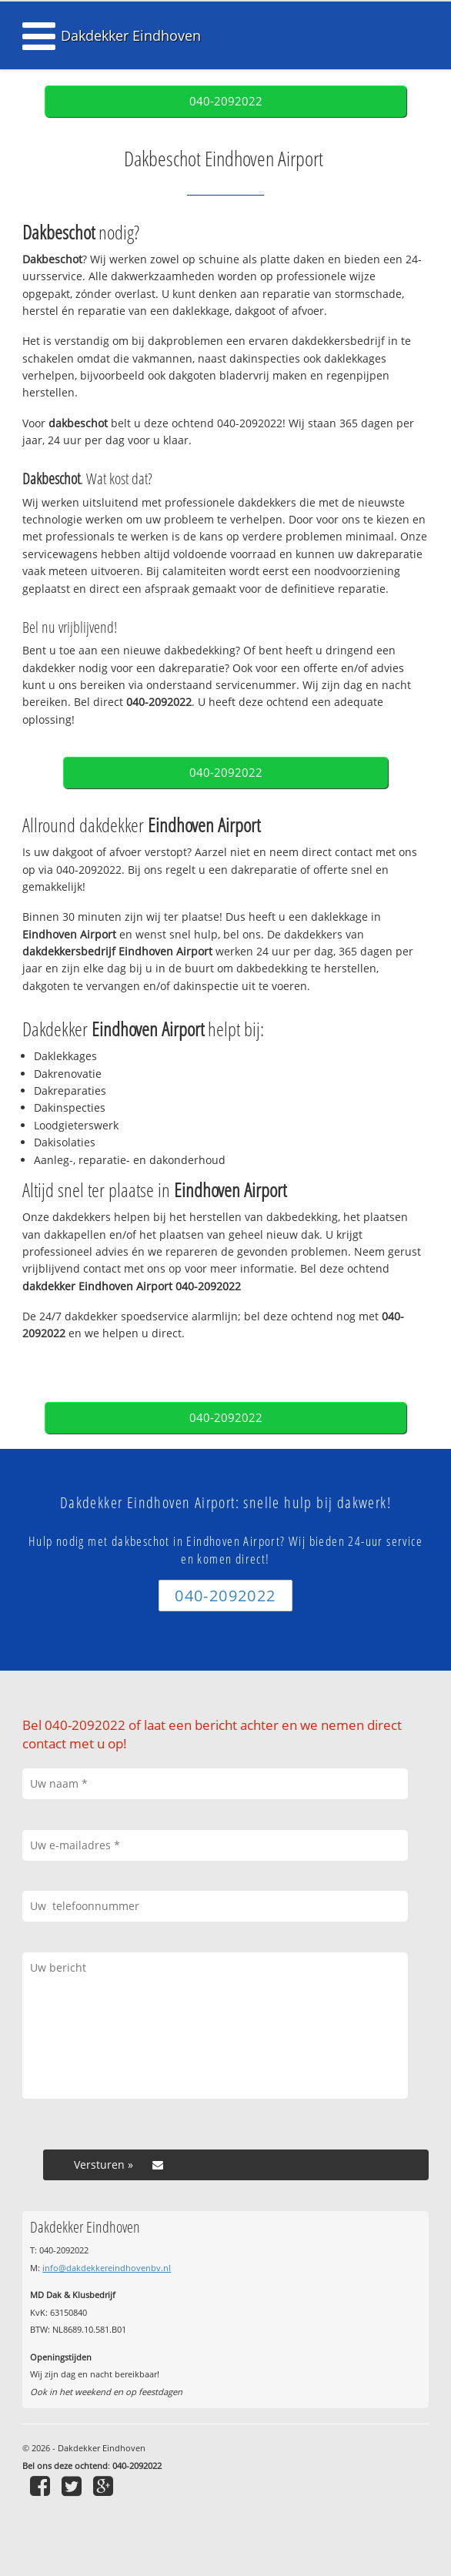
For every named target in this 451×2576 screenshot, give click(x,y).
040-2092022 (225, 101)
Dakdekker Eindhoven (131, 35)
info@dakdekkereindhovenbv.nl (106, 2267)
